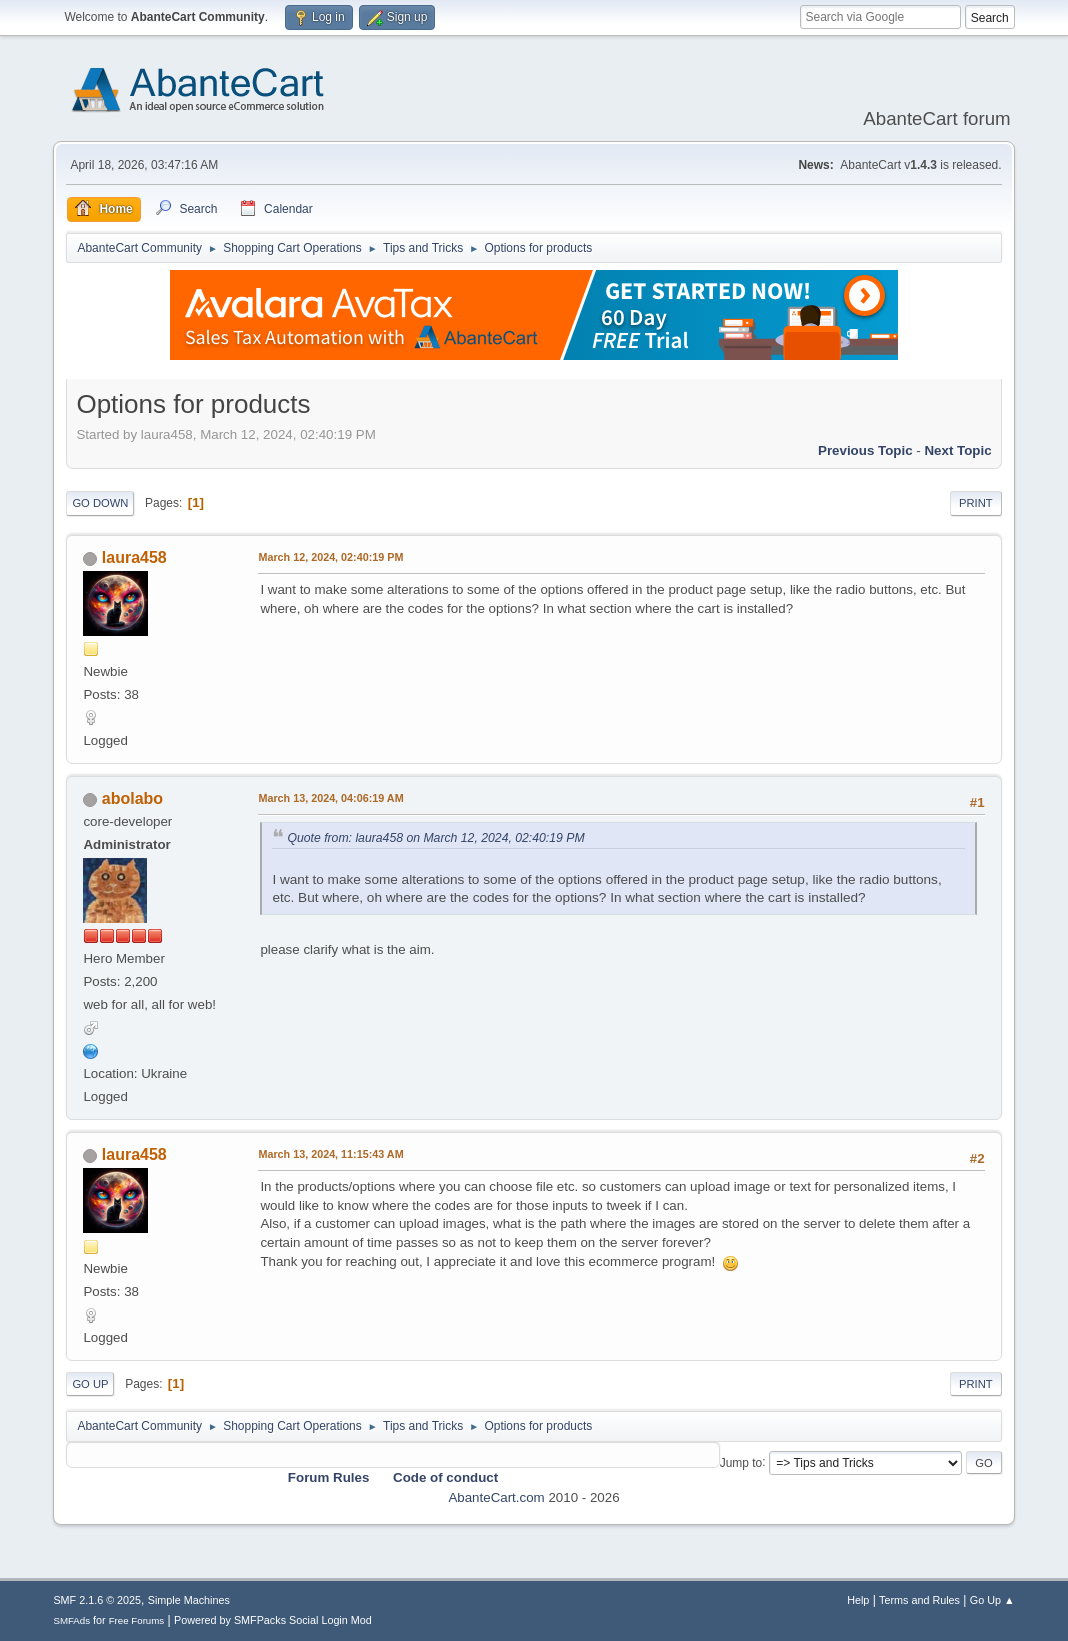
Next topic (957, 450)
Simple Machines (189, 1600)
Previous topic (865, 450)
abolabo (132, 798)
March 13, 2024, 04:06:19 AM (330, 798)
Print (976, 503)
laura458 (134, 557)
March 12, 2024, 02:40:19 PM (330, 557)
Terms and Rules (919, 1600)
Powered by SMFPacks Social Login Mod (273, 1620)
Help (858, 1600)
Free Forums (137, 1620)
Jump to (741, 1462)
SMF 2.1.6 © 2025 (97, 1600)
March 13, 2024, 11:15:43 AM (330, 1154)
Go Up (90, 1384)
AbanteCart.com (496, 1497)
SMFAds (71, 1620)
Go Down (100, 503)
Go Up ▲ (992, 1600)
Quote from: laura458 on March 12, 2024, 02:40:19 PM (435, 838)
